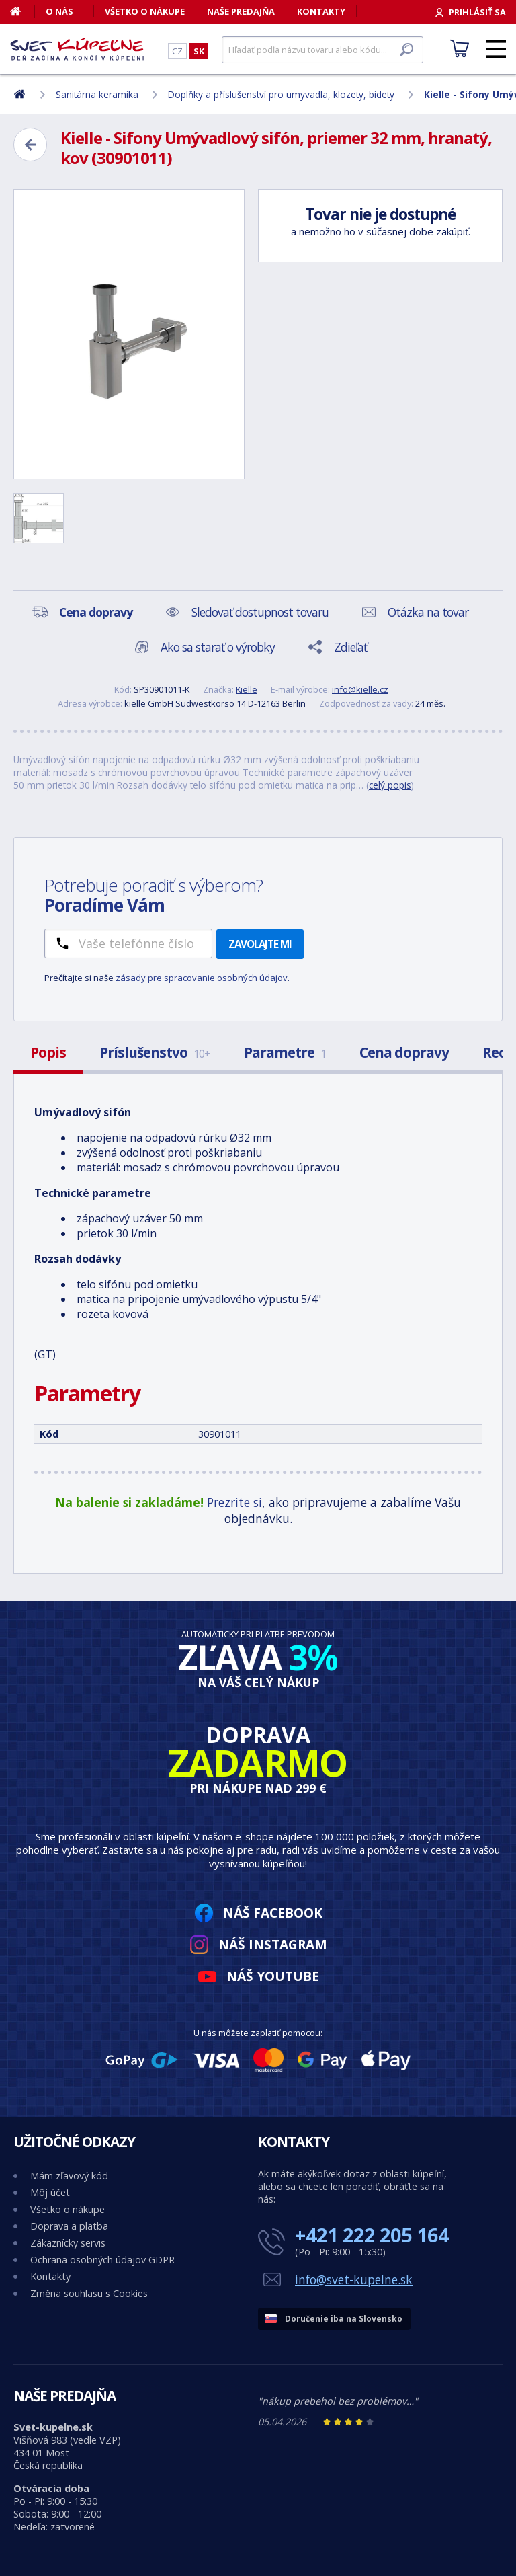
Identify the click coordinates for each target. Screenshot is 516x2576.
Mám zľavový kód (69, 2175)
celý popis (390, 785)
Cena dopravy (404, 1052)
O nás (59, 11)
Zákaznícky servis (67, 2242)
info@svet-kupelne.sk (354, 2279)
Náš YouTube (272, 1976)
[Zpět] (30, 144)
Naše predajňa (241, 11)
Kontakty (321, 11)
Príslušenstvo (154, 1052)
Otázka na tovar (428, 612)
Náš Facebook (272, 1913)
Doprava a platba (69, 2226)
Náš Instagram (272, 1944)
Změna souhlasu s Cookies (89, 2293)
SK (199, 51)
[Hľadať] (322, 49)
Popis (48, 1052)
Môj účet (50, 2192)
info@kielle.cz (360, 689)
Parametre (285, 1052)
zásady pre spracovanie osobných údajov (202, 978)
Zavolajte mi (260, 944)
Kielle (246, 689)
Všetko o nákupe (145, 11)
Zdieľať (350, 647)
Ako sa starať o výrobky (218, 647)
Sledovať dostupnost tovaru (260, 612)
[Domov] (22, 11)
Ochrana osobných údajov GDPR (102, 2259)
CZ (177, 51)
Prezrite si (234, 1502)
